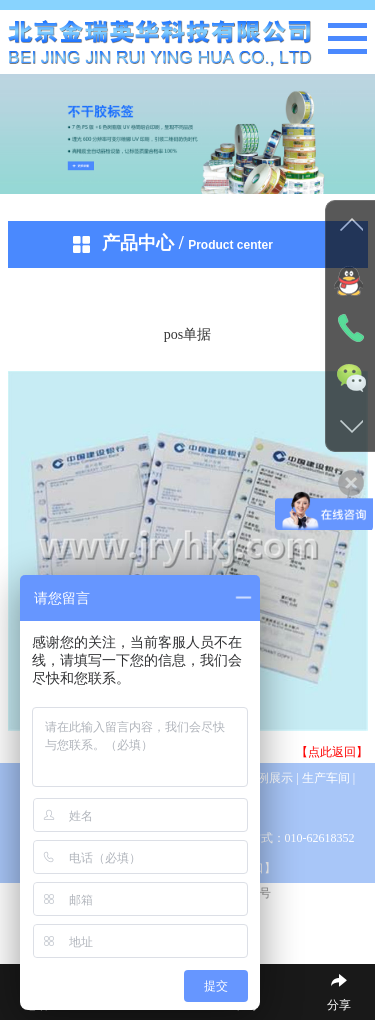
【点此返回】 (332, 752)
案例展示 (270, 778)
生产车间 (326, 778)
